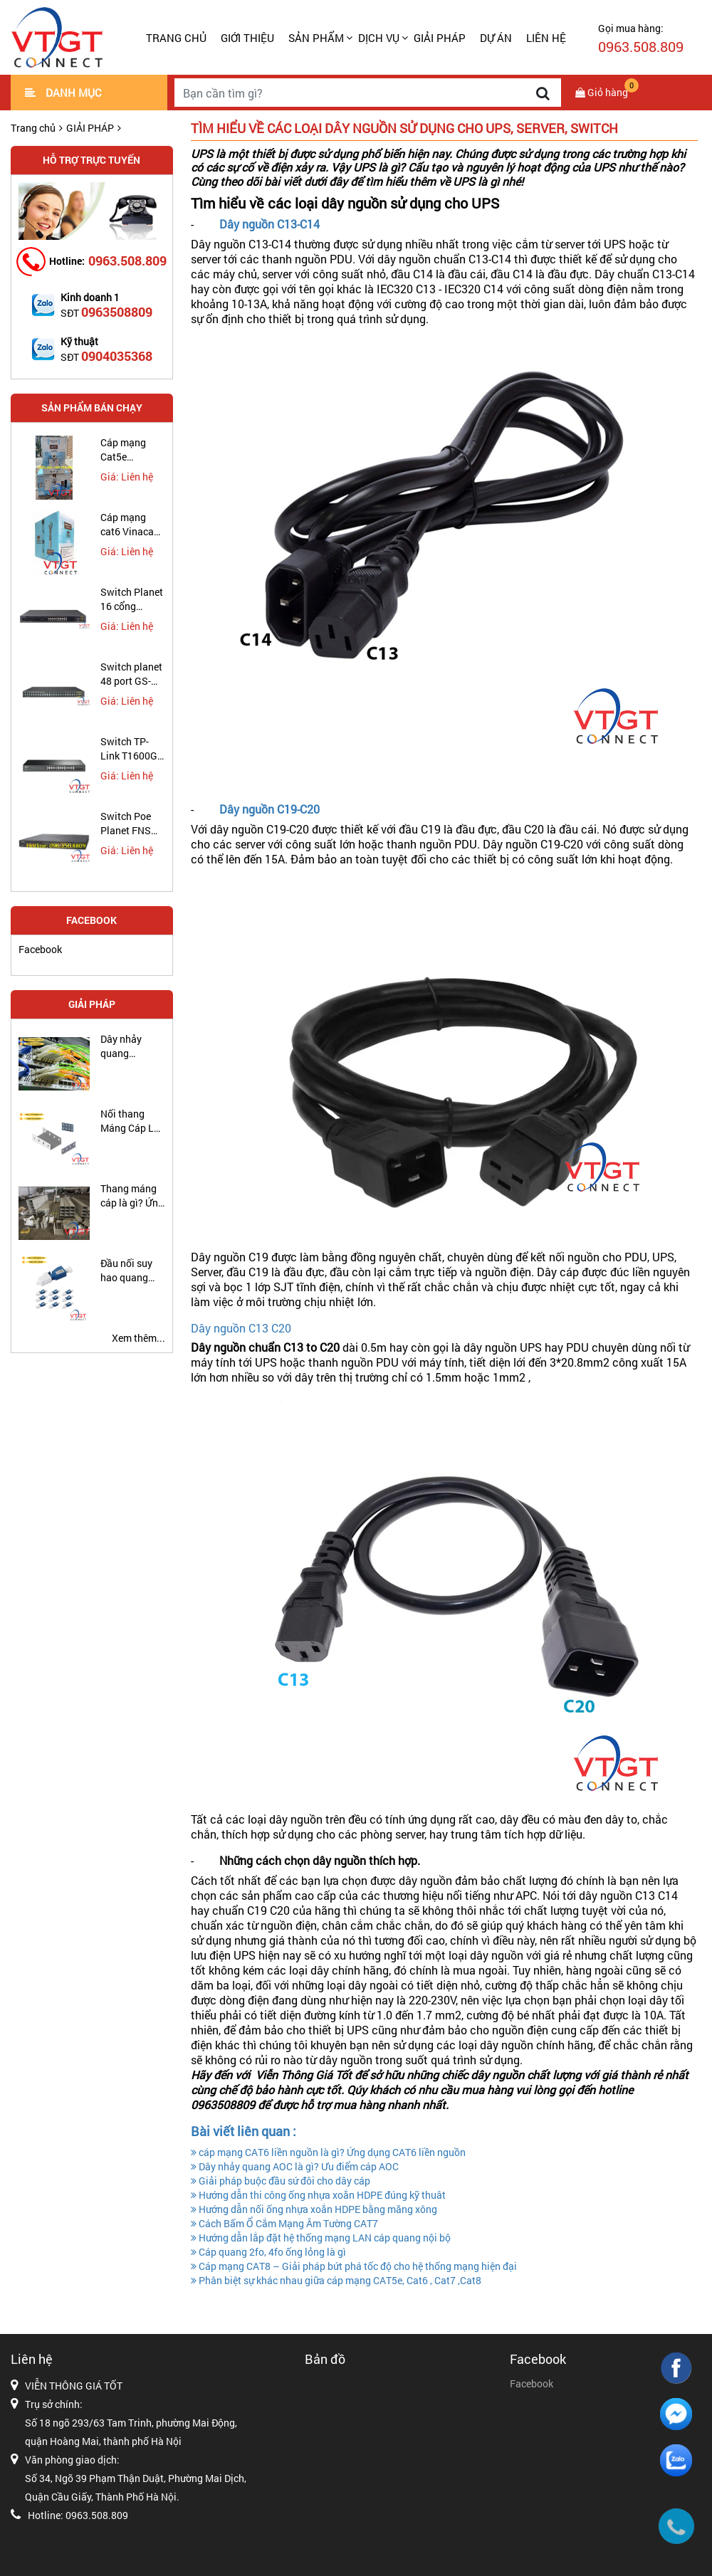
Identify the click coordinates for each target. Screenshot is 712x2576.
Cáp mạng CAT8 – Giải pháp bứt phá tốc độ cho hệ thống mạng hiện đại (354, 2266)
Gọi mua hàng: (641, 38)
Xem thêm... (138, 1338)
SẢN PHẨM (316, 38)
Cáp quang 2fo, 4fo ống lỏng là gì (268, 2252)
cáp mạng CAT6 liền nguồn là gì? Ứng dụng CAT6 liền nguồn (328, 2152)
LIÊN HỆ (546, 38)
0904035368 (116, 355)
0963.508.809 (127, 260)
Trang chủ (176, 38)
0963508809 (116, 311)
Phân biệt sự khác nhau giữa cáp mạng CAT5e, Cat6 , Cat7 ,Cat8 (336, 2280)
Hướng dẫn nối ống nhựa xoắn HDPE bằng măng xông (314, 2209)
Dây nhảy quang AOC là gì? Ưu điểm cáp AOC (295, 2166)
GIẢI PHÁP (440, 38)
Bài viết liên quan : (243, 2131)
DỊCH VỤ (378, 38)
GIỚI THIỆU (247, 38)
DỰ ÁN (496, 38)
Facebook (40, 949)
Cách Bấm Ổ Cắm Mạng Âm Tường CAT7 (284, 2223)
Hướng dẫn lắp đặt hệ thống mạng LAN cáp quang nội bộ (321, 2237)
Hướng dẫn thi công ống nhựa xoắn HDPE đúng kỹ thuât (318, 2195)
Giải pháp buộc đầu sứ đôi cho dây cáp (280, 2180)
